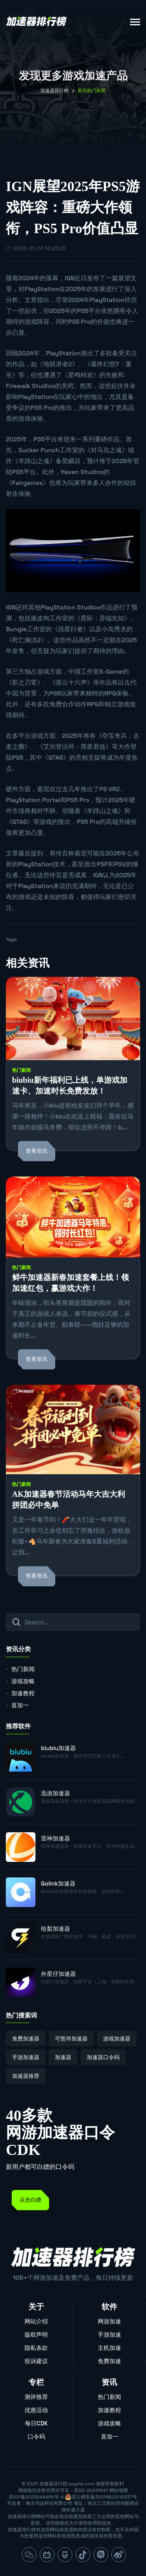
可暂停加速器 (71, 2038)
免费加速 (109, 2361)
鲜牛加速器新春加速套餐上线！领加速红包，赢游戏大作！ (70, 1282)
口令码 (36, 2436)
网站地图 (118, 2490)
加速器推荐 (25, 2075)
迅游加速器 (55, 1793)
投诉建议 (36, 2361)
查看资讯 (36, 1151)
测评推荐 (36, 2396)
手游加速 (109, 2334)
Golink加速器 (58, 1883)
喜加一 (20, 1705)
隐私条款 (36, 2347)
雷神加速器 (55, 1838)
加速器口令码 (103, 2057)
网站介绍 (36, 2321)
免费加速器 (25, 2038)
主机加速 (109, 2347)
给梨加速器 (55, 1928)
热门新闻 (21, 1070)
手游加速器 (25, 2057)
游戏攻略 (23, 1681)
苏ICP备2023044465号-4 (36, 2497)
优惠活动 (36, 2410)
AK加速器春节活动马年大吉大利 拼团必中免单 (68, 1499)
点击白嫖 (30, 2200)
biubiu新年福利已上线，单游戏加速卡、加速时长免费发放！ (69, 1085)
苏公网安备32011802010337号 (104, 2497)
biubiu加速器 (58, 1748)
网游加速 (109, 2321)
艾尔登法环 (58, 747)
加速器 (63, 2057)
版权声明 (36, 2334)
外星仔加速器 (58, 1973)
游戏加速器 (116, 2038)
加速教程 (23, 1693)
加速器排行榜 (54, 91)
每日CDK (36, 2423)
